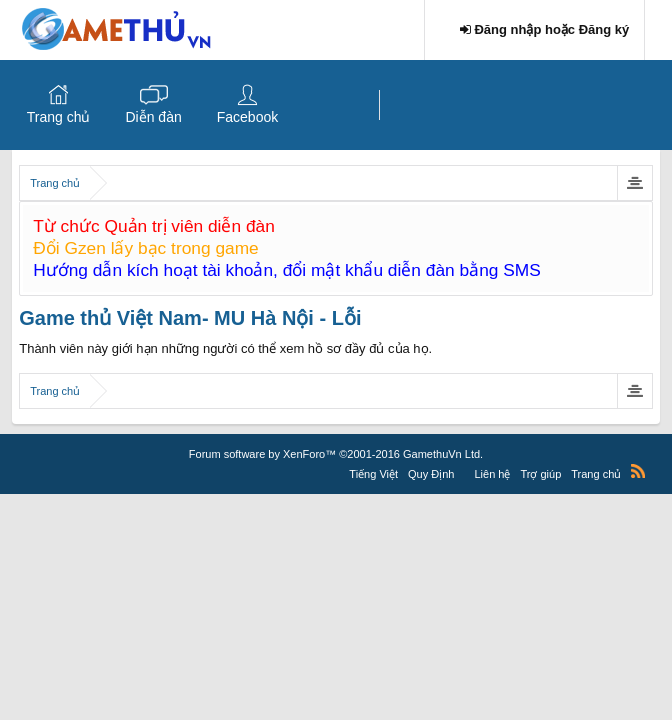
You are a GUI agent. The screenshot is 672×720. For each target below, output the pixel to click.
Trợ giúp (540, 474)
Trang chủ (59, 117)
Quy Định (431, 474)
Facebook (247, 117)
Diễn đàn (153, 117)
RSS (638, 471)
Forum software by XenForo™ (336, 454)
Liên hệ (492, 474)
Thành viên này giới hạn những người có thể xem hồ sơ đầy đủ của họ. (225, 348)
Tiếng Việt (373, 474)
